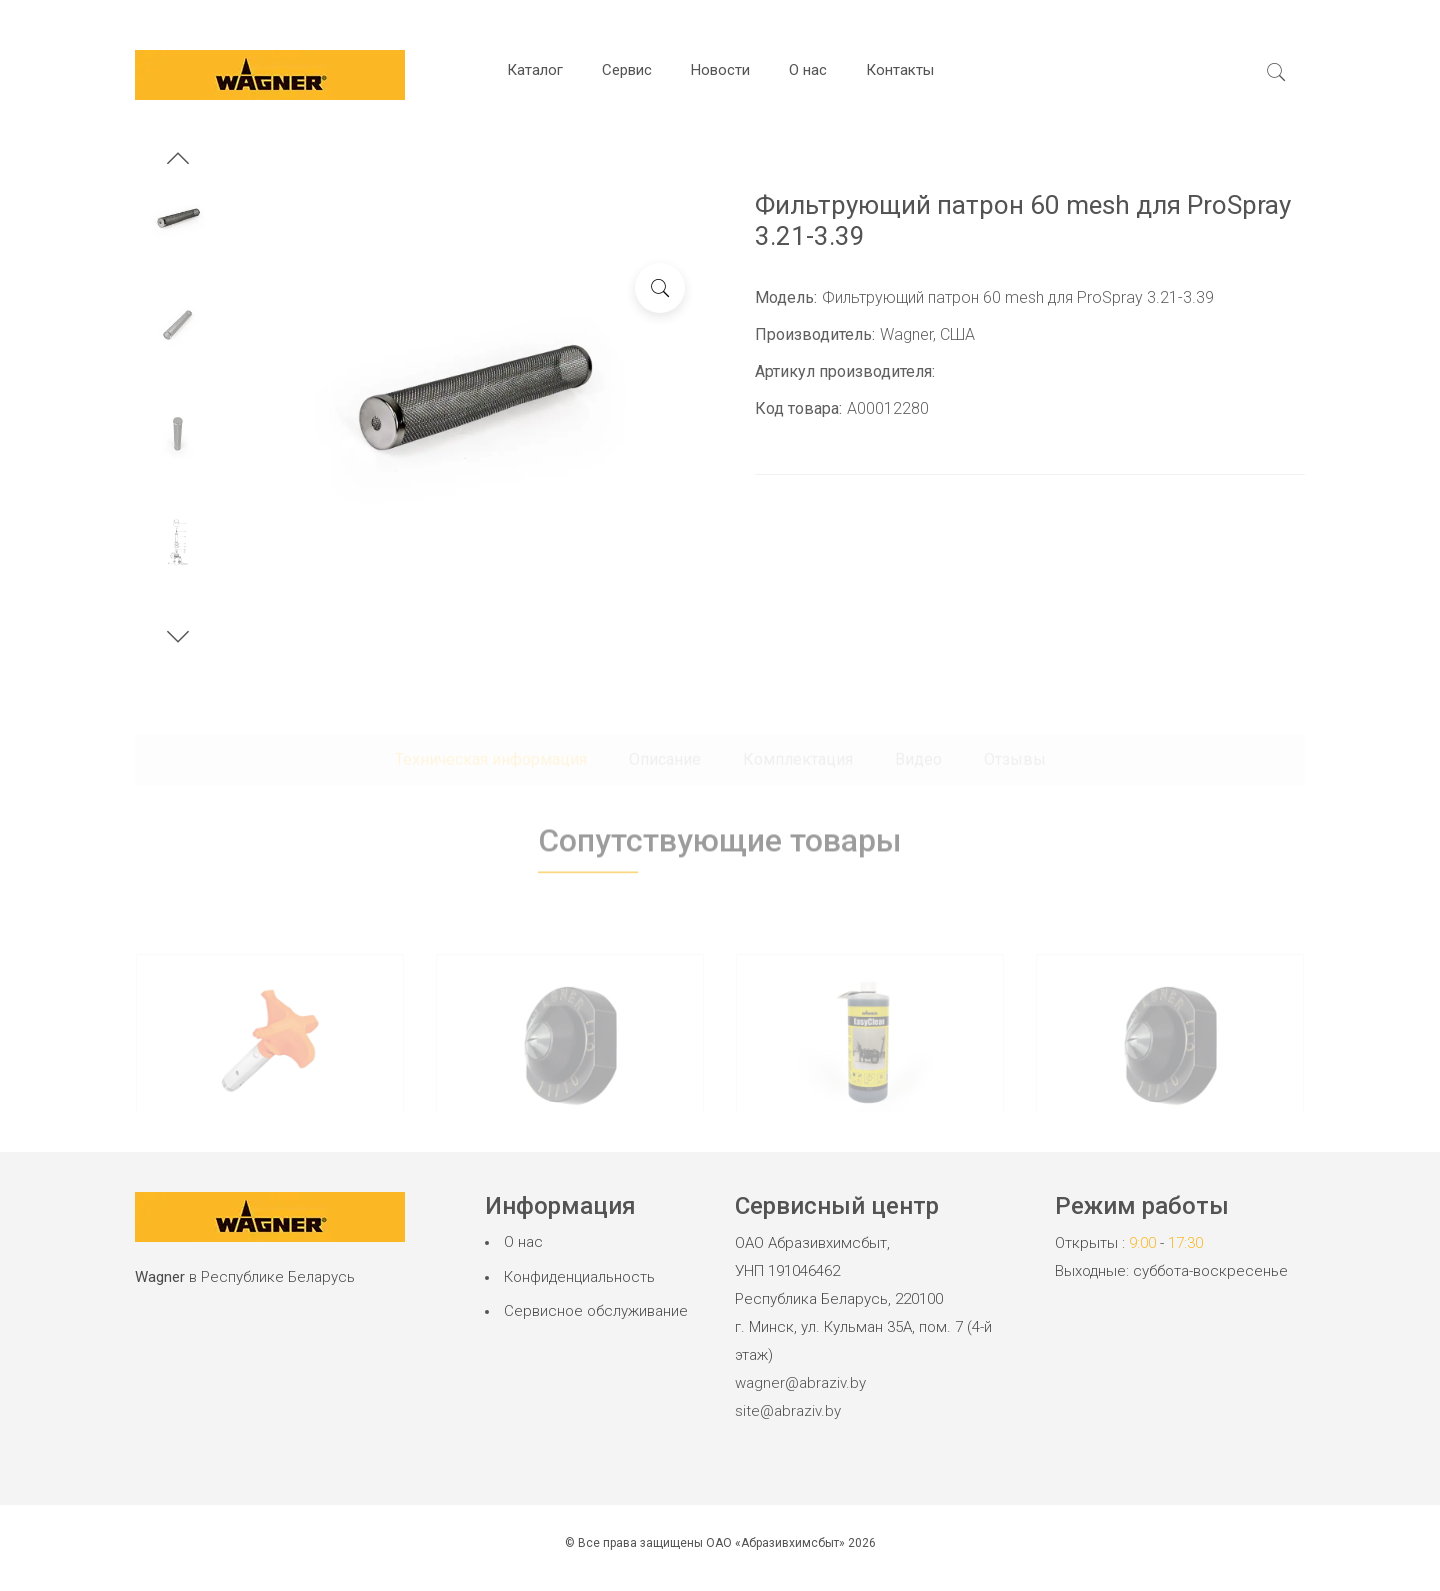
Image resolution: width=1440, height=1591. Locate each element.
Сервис (627, 70)
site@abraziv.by (788, 1411)
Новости (720, 70)
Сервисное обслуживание (596, 1311)
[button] (178, 161)
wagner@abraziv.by (800, 1383)
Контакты (900, 70)
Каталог (535, 70)
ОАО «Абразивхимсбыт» (775, 1543)
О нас (808, 70)
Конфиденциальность (579, 1277)
